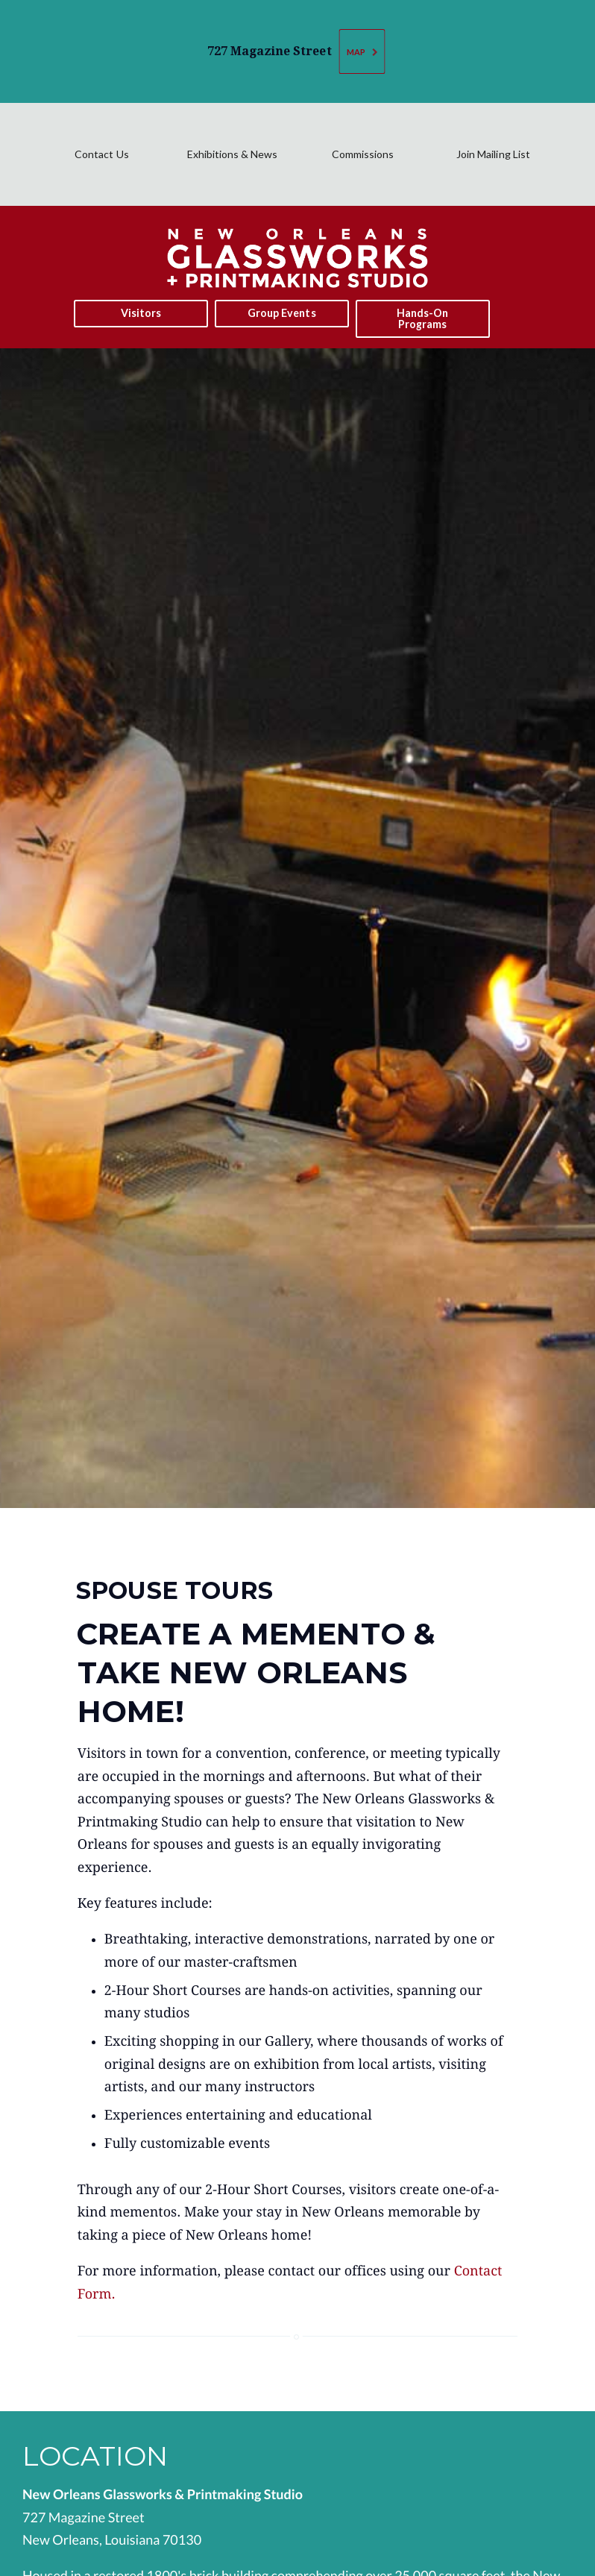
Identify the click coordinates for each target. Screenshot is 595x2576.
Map (363, 52)
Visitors (141, 313)
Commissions (363, 154)
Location (95, 2456)
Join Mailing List (492, 154)
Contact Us (101, 154)
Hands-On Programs (422, 318)
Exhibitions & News (232, 154)
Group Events (281, 313)
